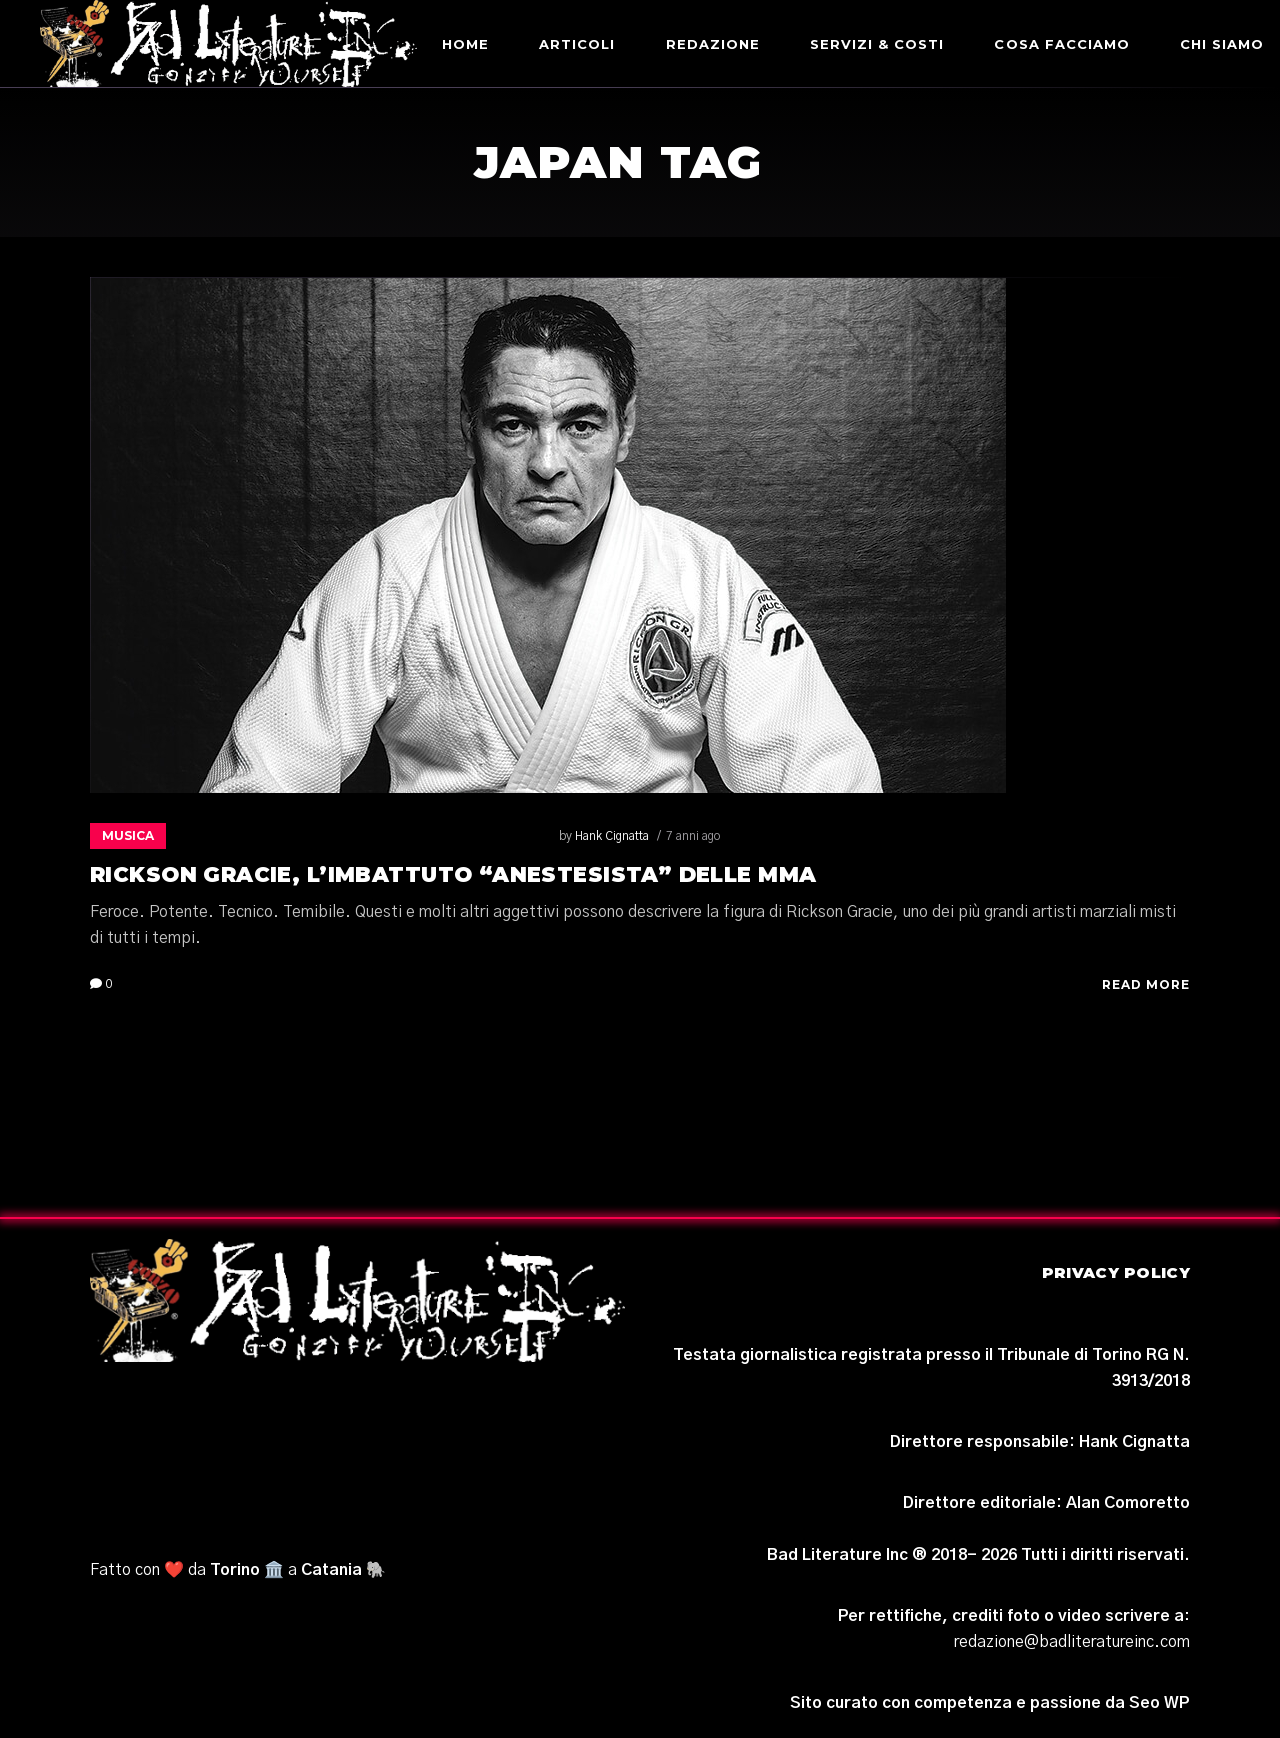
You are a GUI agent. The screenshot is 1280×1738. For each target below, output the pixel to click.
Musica (128, 835)
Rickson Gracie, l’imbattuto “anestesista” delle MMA (453, 874)
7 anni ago (317, 836)
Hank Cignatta (236, 836)
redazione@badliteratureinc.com (1072, 1642)
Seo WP (1159, 1703)
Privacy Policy (1116, 1272)
